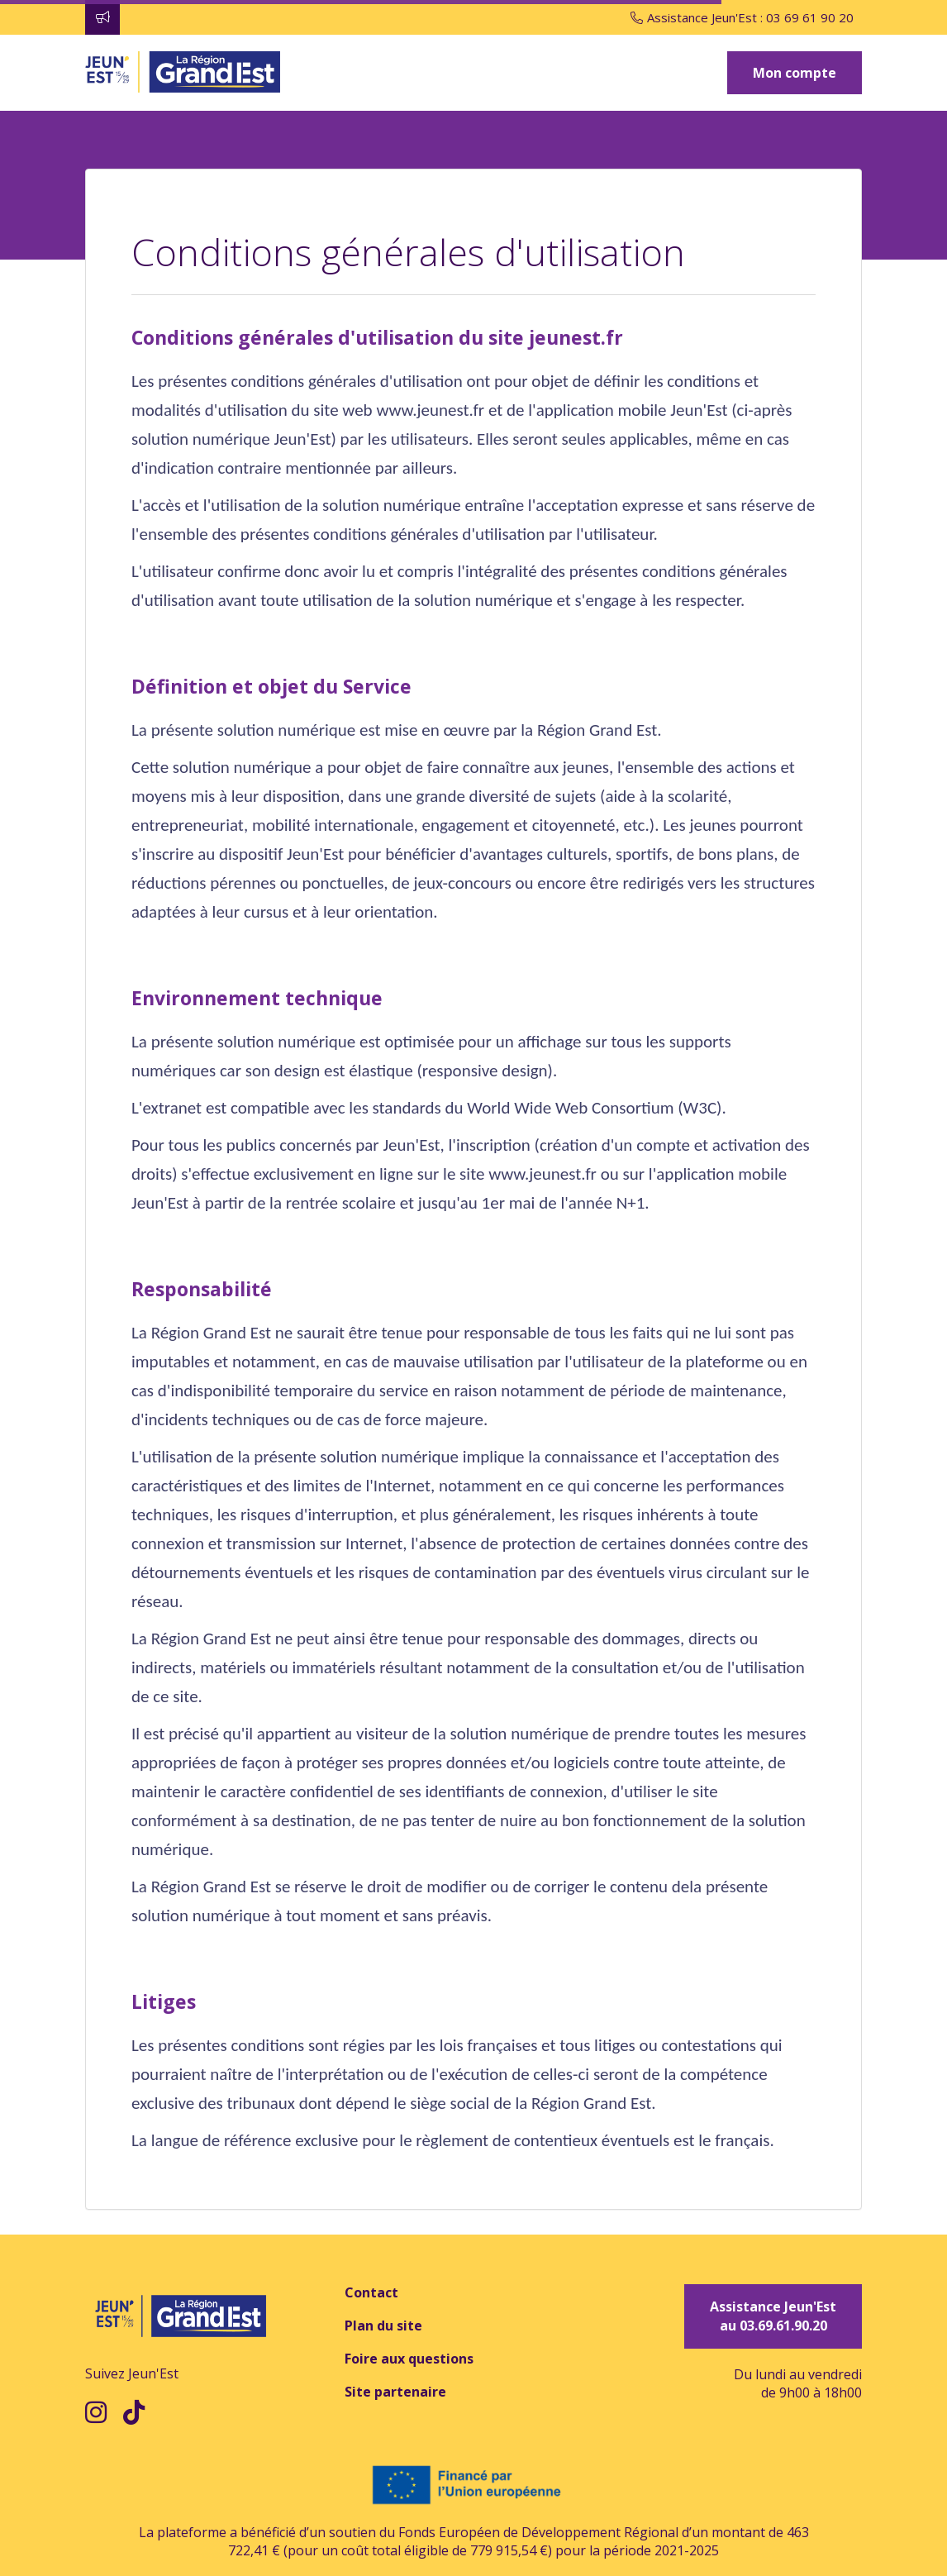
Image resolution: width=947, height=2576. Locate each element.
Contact (371, 2292)
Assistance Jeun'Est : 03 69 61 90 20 (742, 17)
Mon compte (794, 73)
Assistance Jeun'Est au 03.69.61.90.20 (773, 2316)
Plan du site (383, 2325)
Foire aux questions (409, 2358)
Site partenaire (395, 2391)
